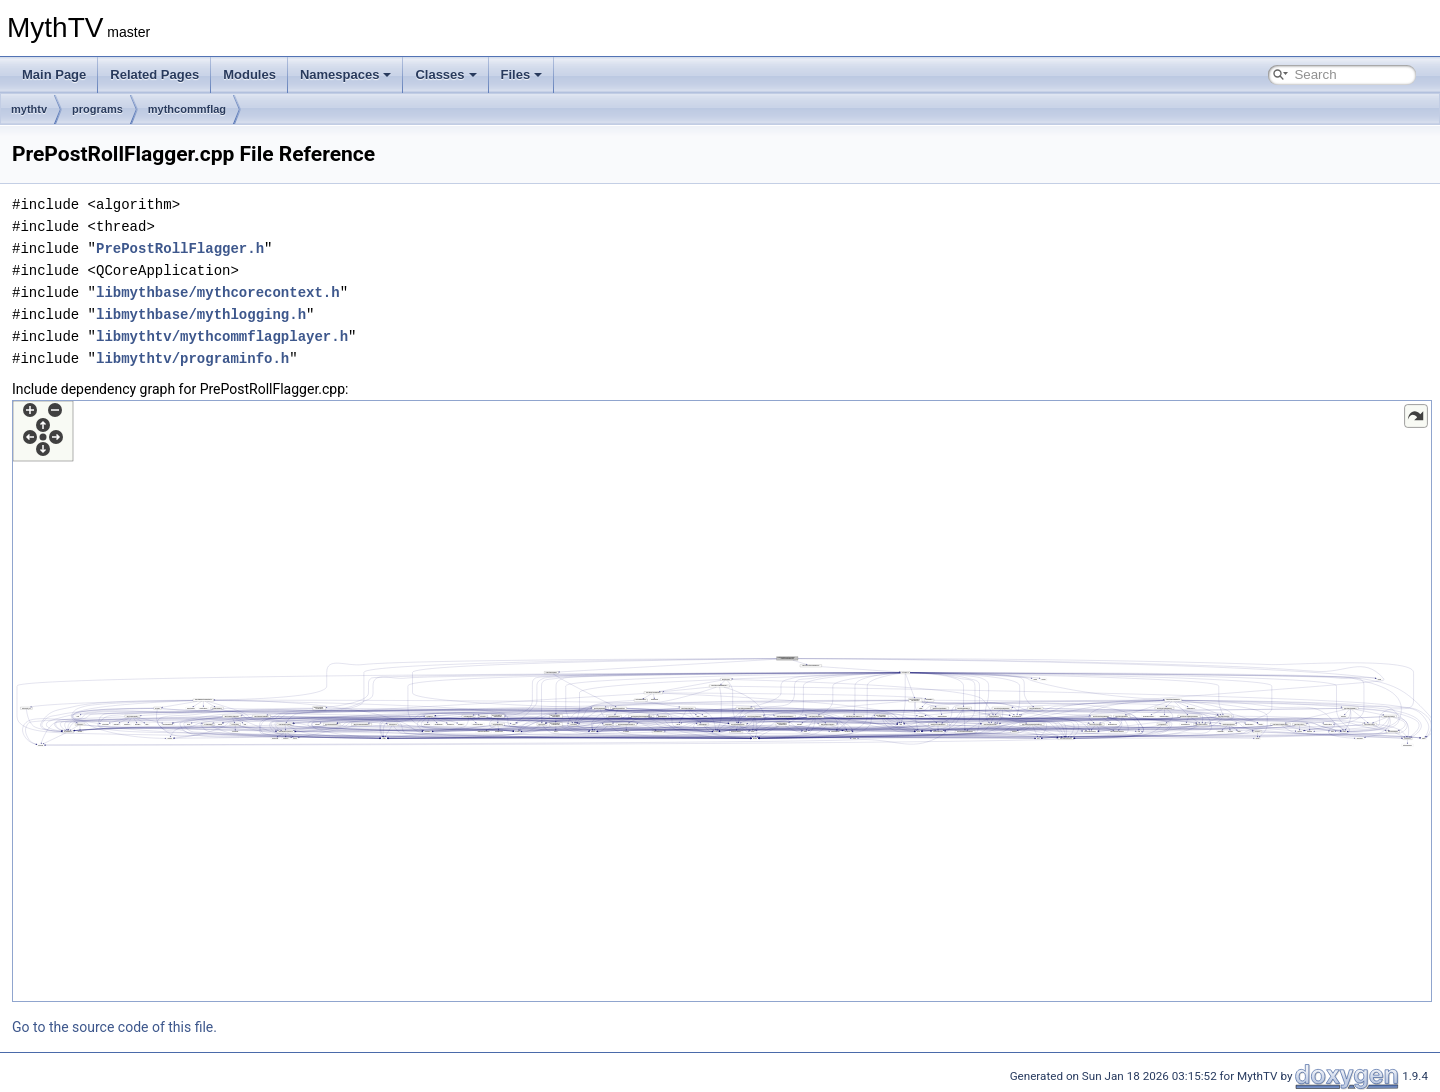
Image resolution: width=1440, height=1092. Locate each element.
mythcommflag (187, 109)
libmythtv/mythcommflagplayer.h (222, 336)
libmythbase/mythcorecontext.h (218, 292)
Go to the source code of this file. (114, 1027)
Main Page (54, 74)
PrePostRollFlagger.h (180, 248)
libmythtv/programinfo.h (192, 358)
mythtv (29, 109)
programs (97, 109)
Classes (445, 74)
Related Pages (154, 74)
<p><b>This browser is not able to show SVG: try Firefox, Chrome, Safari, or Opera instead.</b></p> (722, 701)
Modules (249, 74)
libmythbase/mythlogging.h (201, 314)
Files (522, 74)
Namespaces (346, 74)
